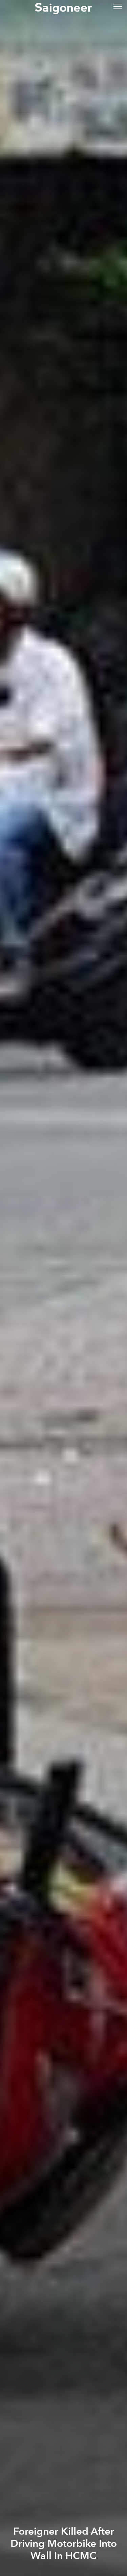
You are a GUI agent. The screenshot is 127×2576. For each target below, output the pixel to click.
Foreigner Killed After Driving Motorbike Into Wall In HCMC (63, 2543)
